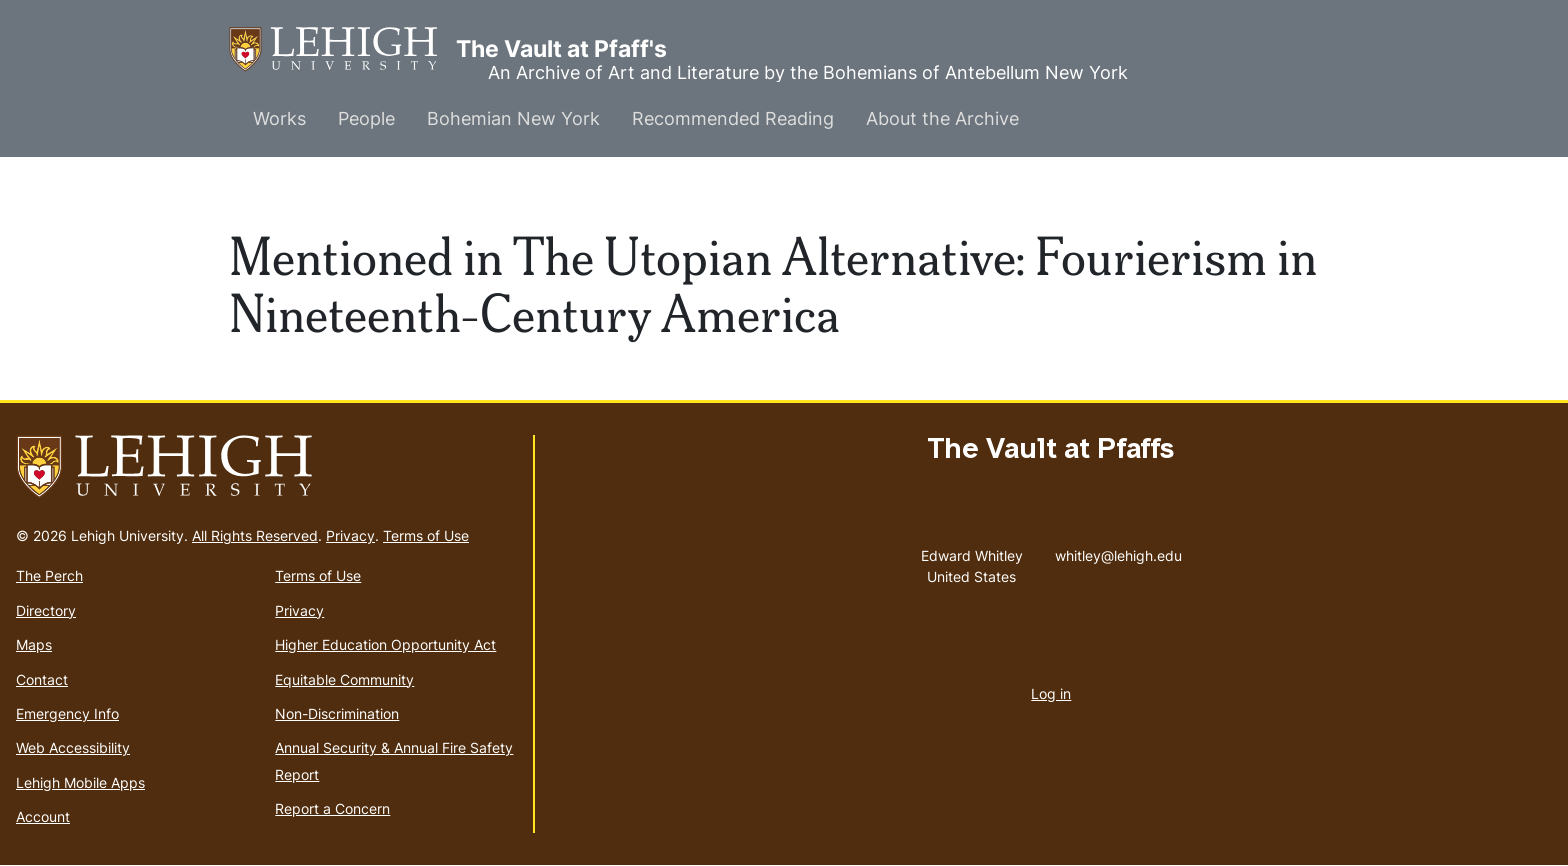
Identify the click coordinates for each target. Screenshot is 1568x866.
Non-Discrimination (337, 713)
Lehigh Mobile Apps (80, 782)
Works (279, 118)
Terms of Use (426, 535)
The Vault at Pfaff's (342, 49)
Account (43, 816)
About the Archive (942, 118)
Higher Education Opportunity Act (385, 644)
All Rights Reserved (255, 535)
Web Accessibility (73, 747)
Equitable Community (344, 679)
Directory (46, 610)
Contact (42, 679)
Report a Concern (332, 808)
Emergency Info (67, 713)
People (366, 118)
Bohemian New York (513, 118)
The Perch (49, 575)
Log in (1051, 693)
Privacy (350, 535)
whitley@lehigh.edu (1118, 551)
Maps (34, 644)
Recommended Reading (733, 118)
